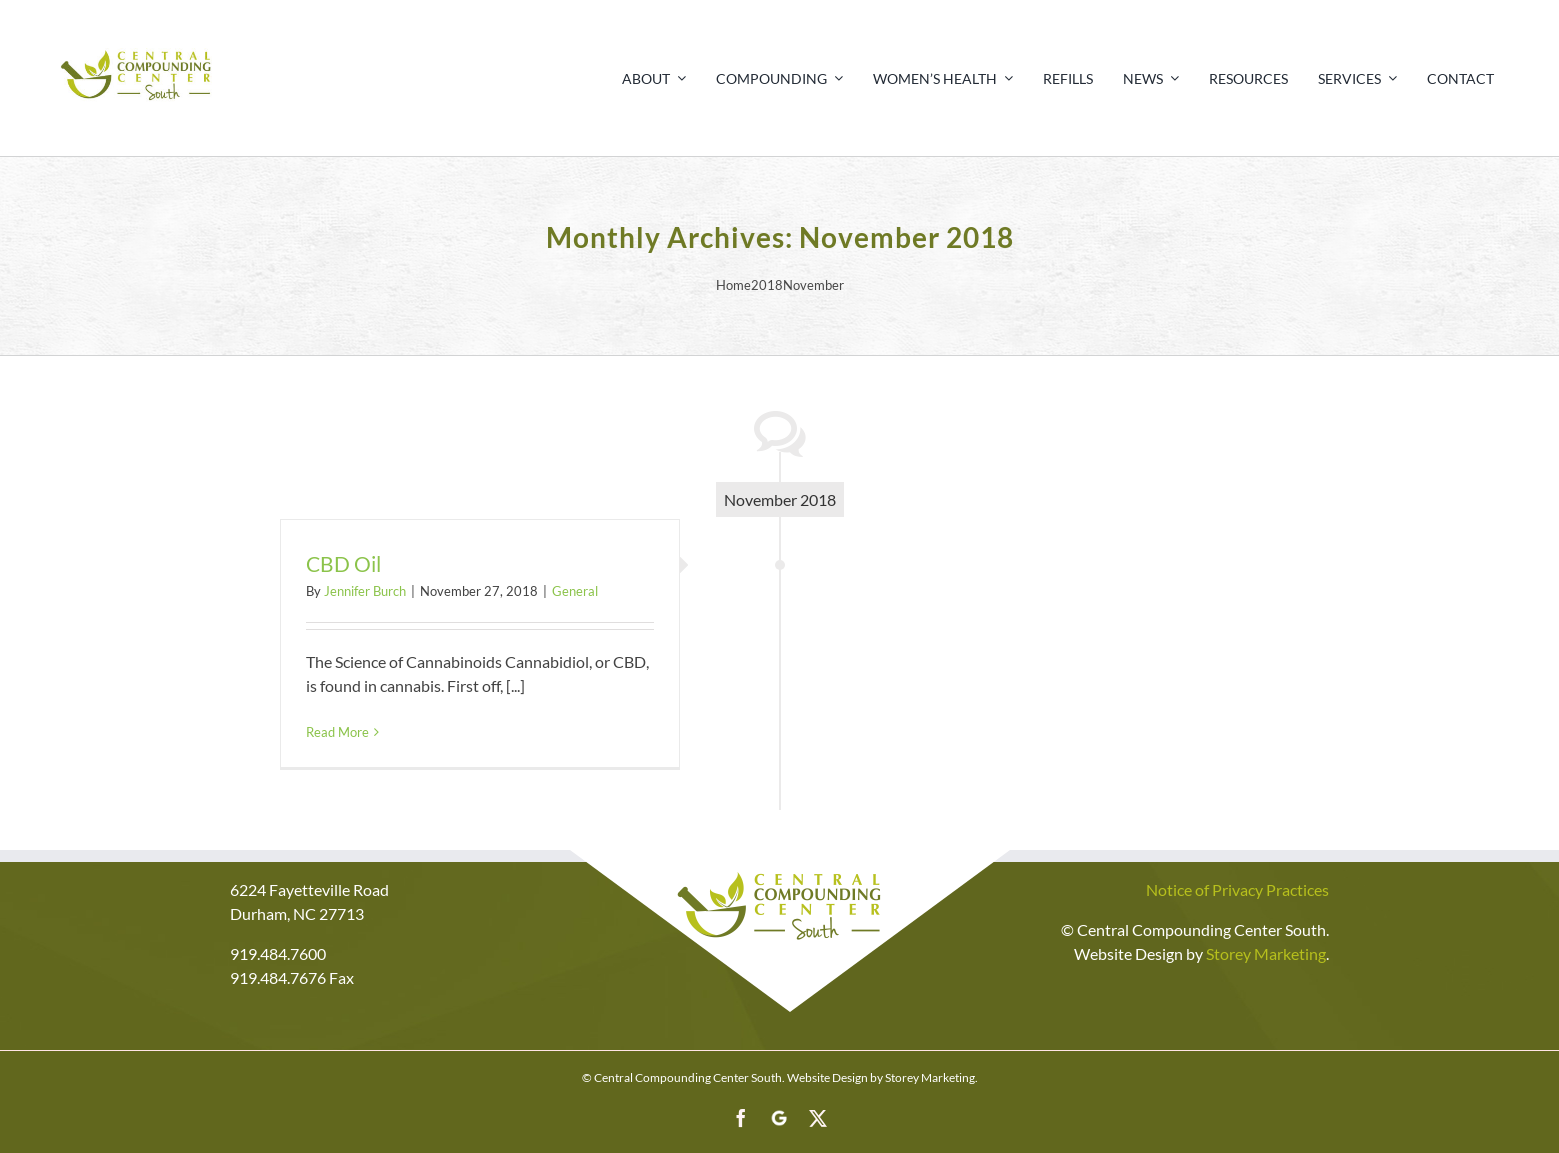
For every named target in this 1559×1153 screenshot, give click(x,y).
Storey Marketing (1266, 953)
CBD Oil (343, 563)
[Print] (137, 47)
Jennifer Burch (365, 591)
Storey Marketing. (931, 1077)
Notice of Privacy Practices (1237, 889)
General (575, 591)
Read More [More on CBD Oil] (337, 732)
